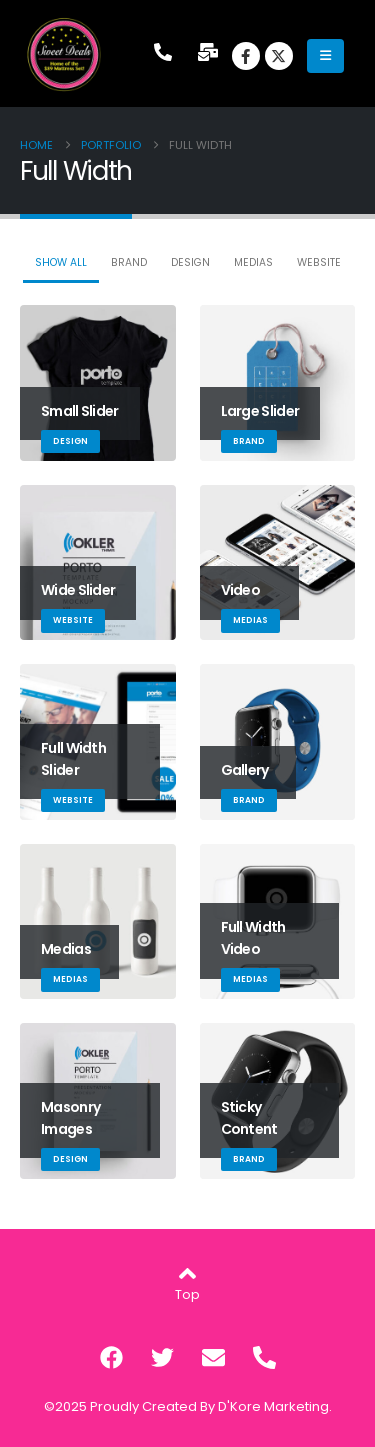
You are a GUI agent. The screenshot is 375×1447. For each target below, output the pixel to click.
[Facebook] (246, 56)
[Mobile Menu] (325, 56)
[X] (279, 56)
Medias (253, 262)
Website (319, 262)
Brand (129, 262)
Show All (61, 262)
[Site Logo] (65, 55)
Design (190, 262)
